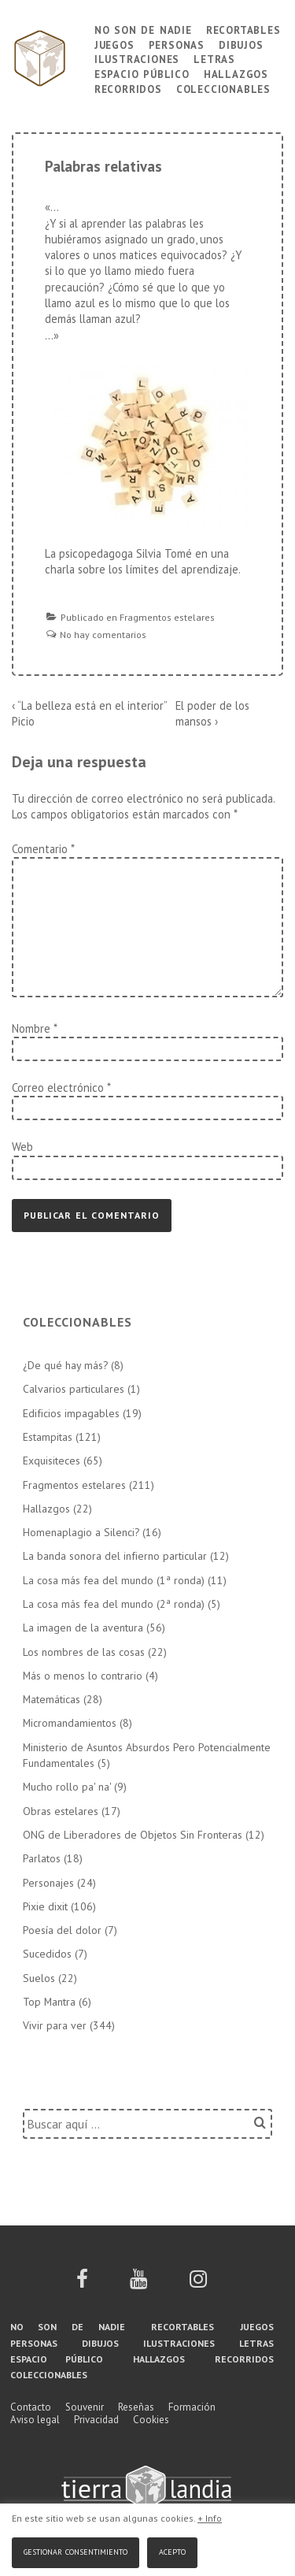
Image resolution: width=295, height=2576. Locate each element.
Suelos (39, 1978)
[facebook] (82, 2284)
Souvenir (84, 2407)
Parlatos (42, 1858)
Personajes (48, 1883)
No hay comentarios (103, 634)
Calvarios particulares (73, 1389)
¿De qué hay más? (65, 1365)
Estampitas (47, 1437)
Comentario (43, 848)
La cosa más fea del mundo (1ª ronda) (114, 1580)
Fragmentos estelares (167, 617)
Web (22, 1146)
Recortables (243, 28)
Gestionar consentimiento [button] (75, 2550)
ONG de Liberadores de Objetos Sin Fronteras (132, 1835)
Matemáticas (51, 1699)
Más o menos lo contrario (82, 1675)
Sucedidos (47, 1954)
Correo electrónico (58, 1087)
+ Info (209, 2518)
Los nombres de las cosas (84, 1652)
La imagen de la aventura (83, 1627)
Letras (214, 57)
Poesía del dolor (62, 1930)
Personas (177, 43)
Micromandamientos (69, 1723)
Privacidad (96, 2419)
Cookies (151, 2419)
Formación (192, 2407)
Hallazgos (236, 72)
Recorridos (128, 87)
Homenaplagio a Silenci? (81, 1532)
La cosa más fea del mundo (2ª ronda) (114, 1604)
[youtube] (138, 2284)
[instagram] (198, 2284)
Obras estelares (60, 1811)
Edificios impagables (71, 1413)
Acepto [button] (172, 2550)
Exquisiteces (51, 1460)
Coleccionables (223, 87)
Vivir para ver (55, 2025)
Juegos (114, 43)
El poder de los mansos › (212, 713)
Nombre (31, 1028)
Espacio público (142, 72)
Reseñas (136, 2407)
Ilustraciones (136, 57)
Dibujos (241, 43)
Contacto (30, 2407)
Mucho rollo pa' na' (67, 1787)
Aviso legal (35, 2419)
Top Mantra (49, 2002)
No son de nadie (143, 28)
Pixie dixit (45, 1906)
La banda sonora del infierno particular (115, 1556)
